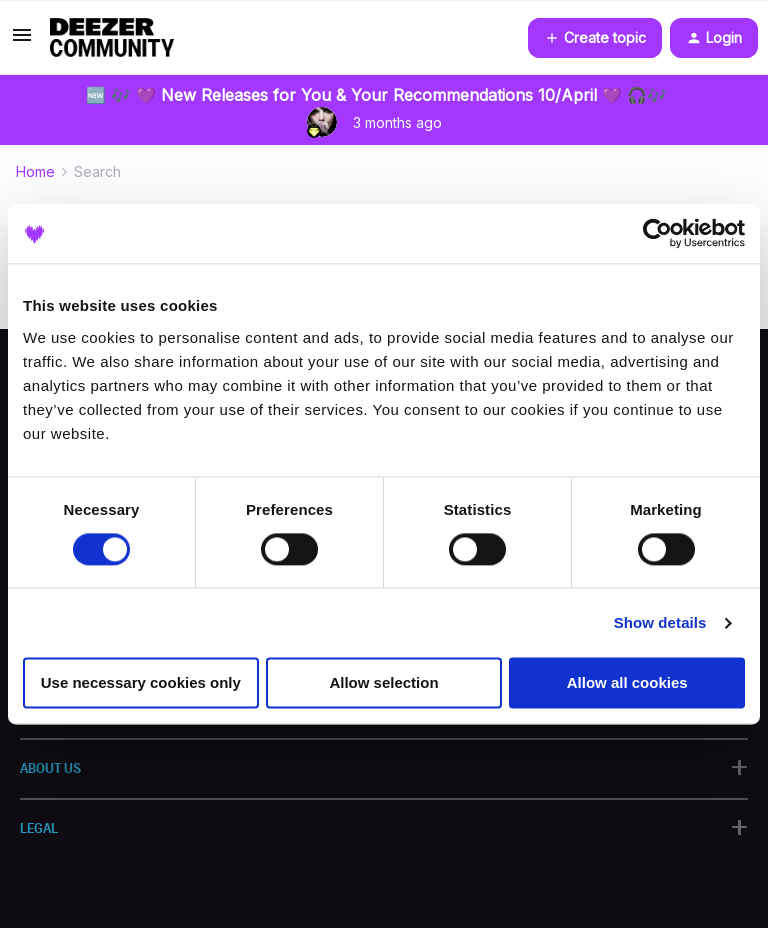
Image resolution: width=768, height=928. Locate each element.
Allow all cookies (627, 683)
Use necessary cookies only (141, 683)
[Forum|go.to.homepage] (112, 38)
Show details (660, 622)
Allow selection (383, 683)
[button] (22, 41)
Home (35, 171)
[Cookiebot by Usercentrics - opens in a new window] (657, 233)
